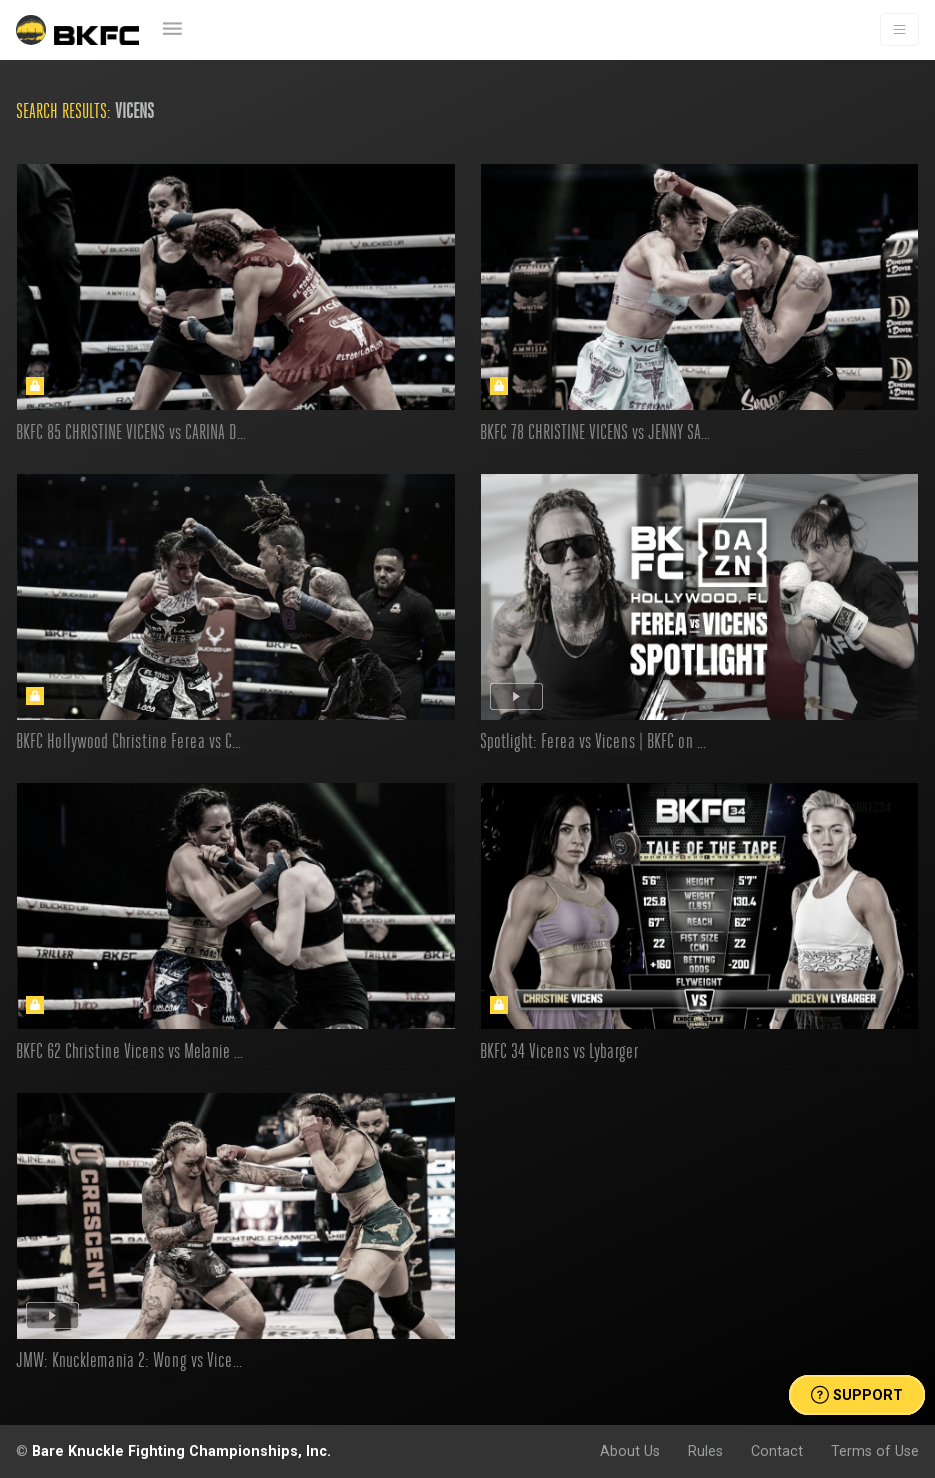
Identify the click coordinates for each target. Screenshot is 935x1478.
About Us (630, 1451)
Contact (777, 1451)
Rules (705, 1451)
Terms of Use (875, 1451)
